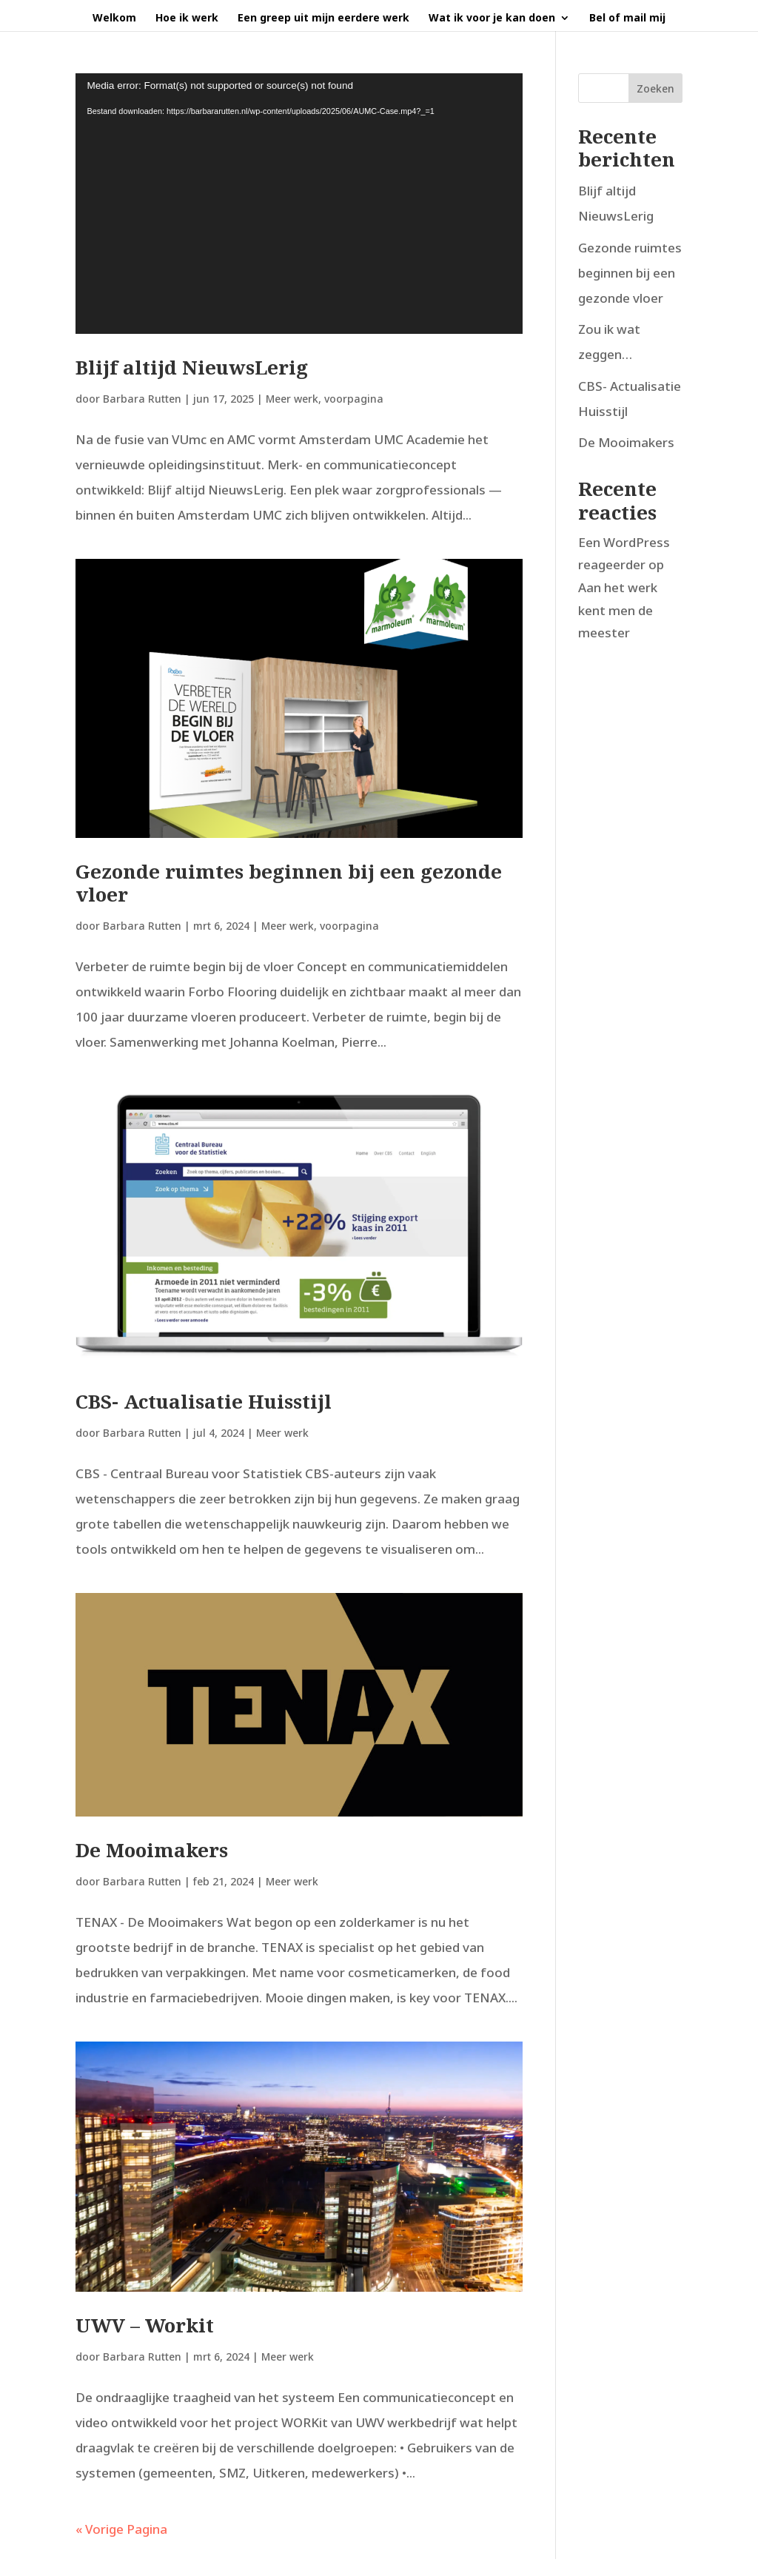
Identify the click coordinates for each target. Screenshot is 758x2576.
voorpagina (353, 399)
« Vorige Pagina (121, 2529)
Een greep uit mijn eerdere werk (323, 18)
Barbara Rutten (142, 399)
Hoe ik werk (186, 18)
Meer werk (292, 399)
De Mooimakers (152, 1850)
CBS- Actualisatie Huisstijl (204, 1401)
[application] (299, 203)
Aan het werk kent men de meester (617, 610)
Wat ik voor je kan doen (492, 18)
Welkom (114, 18)
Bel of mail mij (627, 18)
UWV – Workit (145, 2325)
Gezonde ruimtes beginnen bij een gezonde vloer (289, 883)
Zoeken (655, 88)
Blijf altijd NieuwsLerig (192, 367)
